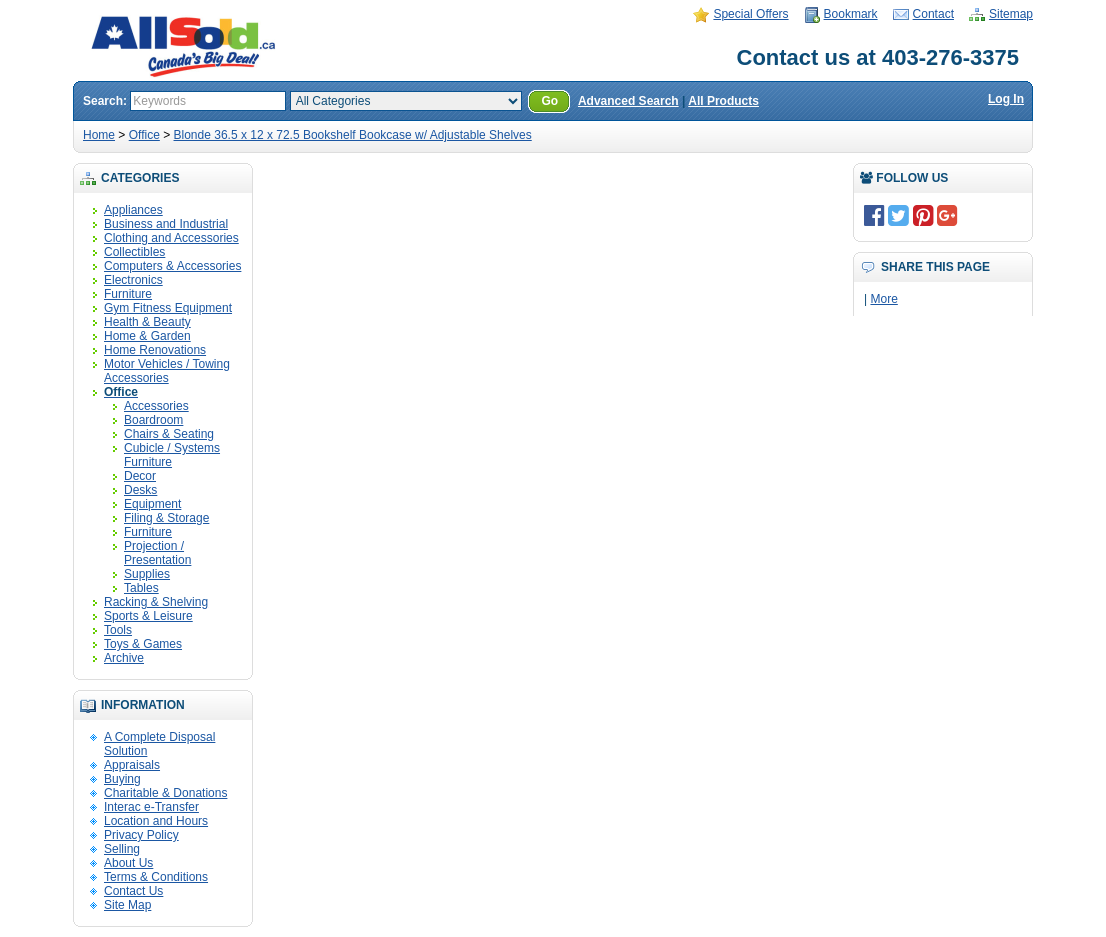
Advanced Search (628, 101)
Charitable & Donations (165, 793)
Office (144, 135)
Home (99, 135)
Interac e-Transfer (151, 807)
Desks (140, 490)
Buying (122, 779)
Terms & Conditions (156, 877)
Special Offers (750, 14)
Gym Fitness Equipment (168, 308)
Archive (124, 658)
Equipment (152, 504)
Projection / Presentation (157, 553)
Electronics (133, 280)
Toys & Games (143, 644)
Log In (1006, 99)
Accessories (156, 406)
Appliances (133, 210)
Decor (140, 476)
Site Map (127, 905)
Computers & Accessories (172, 266)
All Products (723, 101)
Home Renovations (155, 350)
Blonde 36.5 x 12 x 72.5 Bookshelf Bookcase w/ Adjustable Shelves (353, 135)
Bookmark (851, 14)
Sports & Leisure (148, 616)
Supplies (147, 574)
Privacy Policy (141, 835)
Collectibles (134, 252)
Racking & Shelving (156, 602)
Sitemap (1011, 14)
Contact (933, 14)
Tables (141, 588)
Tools (118, 630)
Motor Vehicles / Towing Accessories (167, 371)
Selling (122, 849)
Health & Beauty (147, 322)
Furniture (128, 294)
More (883, 299)
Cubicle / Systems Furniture (172, 455)
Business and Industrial (166, 224)
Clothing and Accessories (171, 238)
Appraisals (132, 765)
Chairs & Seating (169, 434)
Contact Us (133, 891)
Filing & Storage (166, 518)
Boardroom (153, 420)
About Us (128, 863)
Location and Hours (156, 821)
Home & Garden (147, 336)
